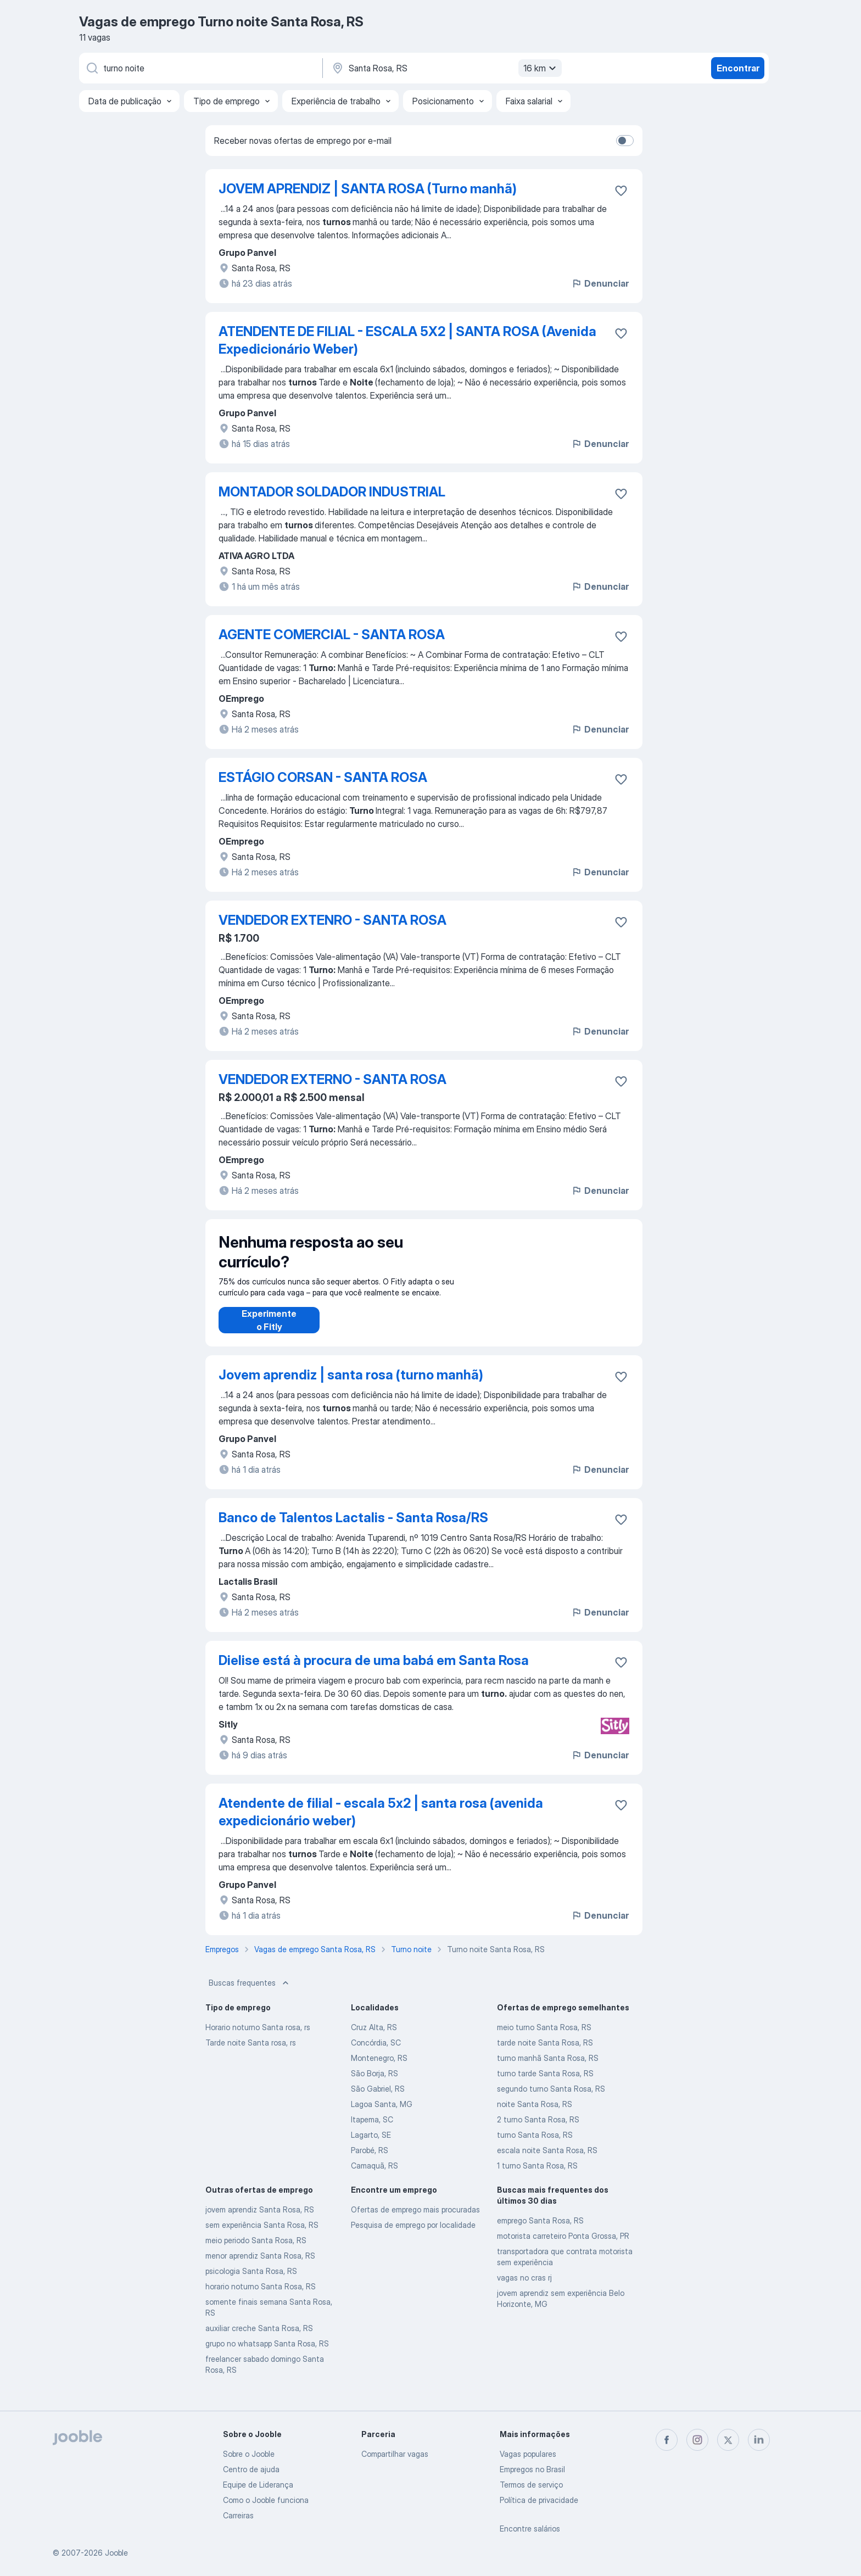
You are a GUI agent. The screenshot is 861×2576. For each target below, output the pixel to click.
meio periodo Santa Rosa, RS (255, 2251)
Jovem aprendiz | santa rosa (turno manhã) (351, 1386)
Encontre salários (530, 2528)
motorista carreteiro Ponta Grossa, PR (563, 2246)
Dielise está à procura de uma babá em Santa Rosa (374, 1671)
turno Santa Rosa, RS (535, 2145)
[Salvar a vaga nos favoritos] (621, 190)
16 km (541, 68)
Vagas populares (528, 2453)
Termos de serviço (531, 2484)
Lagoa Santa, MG (381, 2115)
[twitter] (728, 2440)
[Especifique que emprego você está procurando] (200, 68)
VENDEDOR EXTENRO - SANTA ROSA (332, 920)
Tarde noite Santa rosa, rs (250, 2053)
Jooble (116, 2552)
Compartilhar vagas (394, 2453)
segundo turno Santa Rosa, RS (551, 2099)
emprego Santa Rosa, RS (540, 2231)
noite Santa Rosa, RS (534, 2115)
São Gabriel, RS (378, 2099)
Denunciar (600, 283)
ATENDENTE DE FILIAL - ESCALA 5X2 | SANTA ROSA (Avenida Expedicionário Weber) (407, 340)
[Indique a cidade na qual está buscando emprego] (445, 68)
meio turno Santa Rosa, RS (544, 2038)
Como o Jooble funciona (266, 2500)
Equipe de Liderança (258, 2484)
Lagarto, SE (371, 2145)
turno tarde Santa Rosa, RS (545, 2084)
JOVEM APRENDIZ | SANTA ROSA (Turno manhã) (368, 189)
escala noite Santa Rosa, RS (547, 2161)
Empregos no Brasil (532, 2469)
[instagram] (697, 2440)
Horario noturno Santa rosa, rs (257, 2038)
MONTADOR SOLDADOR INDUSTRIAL (332, 492)
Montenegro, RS (379, 2069)
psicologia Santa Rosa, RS (251, 2282)
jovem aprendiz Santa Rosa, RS (259, 2220)
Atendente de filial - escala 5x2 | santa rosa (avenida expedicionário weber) (381, 1823)
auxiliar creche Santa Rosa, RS (259, 2339)
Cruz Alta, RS (374, 2038)
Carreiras (238, 2515)
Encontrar (738, 68)
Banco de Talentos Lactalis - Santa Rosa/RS (353, 1528)
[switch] (625, 140)
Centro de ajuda (251, 2469)
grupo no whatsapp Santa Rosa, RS (267, 2354)
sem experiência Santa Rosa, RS (261, 2235)
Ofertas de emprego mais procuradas (415, 2220)
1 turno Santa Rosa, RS (537, 2176)
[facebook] (667, 2440)
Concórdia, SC (376, 2053)
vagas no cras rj (524, 2288)
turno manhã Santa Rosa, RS (548, 2069)
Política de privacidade (539, 2500)
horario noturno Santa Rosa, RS (260, 2297)
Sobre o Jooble (249, 2453)
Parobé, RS (369, 2161)
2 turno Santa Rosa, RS (538, 2130)
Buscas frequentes (250, 1993)
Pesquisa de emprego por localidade (413, 2235)
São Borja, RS (374, 2084)
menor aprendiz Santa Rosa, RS (260, 2266)
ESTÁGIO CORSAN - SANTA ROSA (323, 777)
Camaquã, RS (374, 2176)
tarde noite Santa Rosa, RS (545, 2053)
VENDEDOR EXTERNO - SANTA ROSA (332, 1079)
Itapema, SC (372, 2130)
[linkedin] (759, 2440)
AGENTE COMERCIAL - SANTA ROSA (332, 634)
